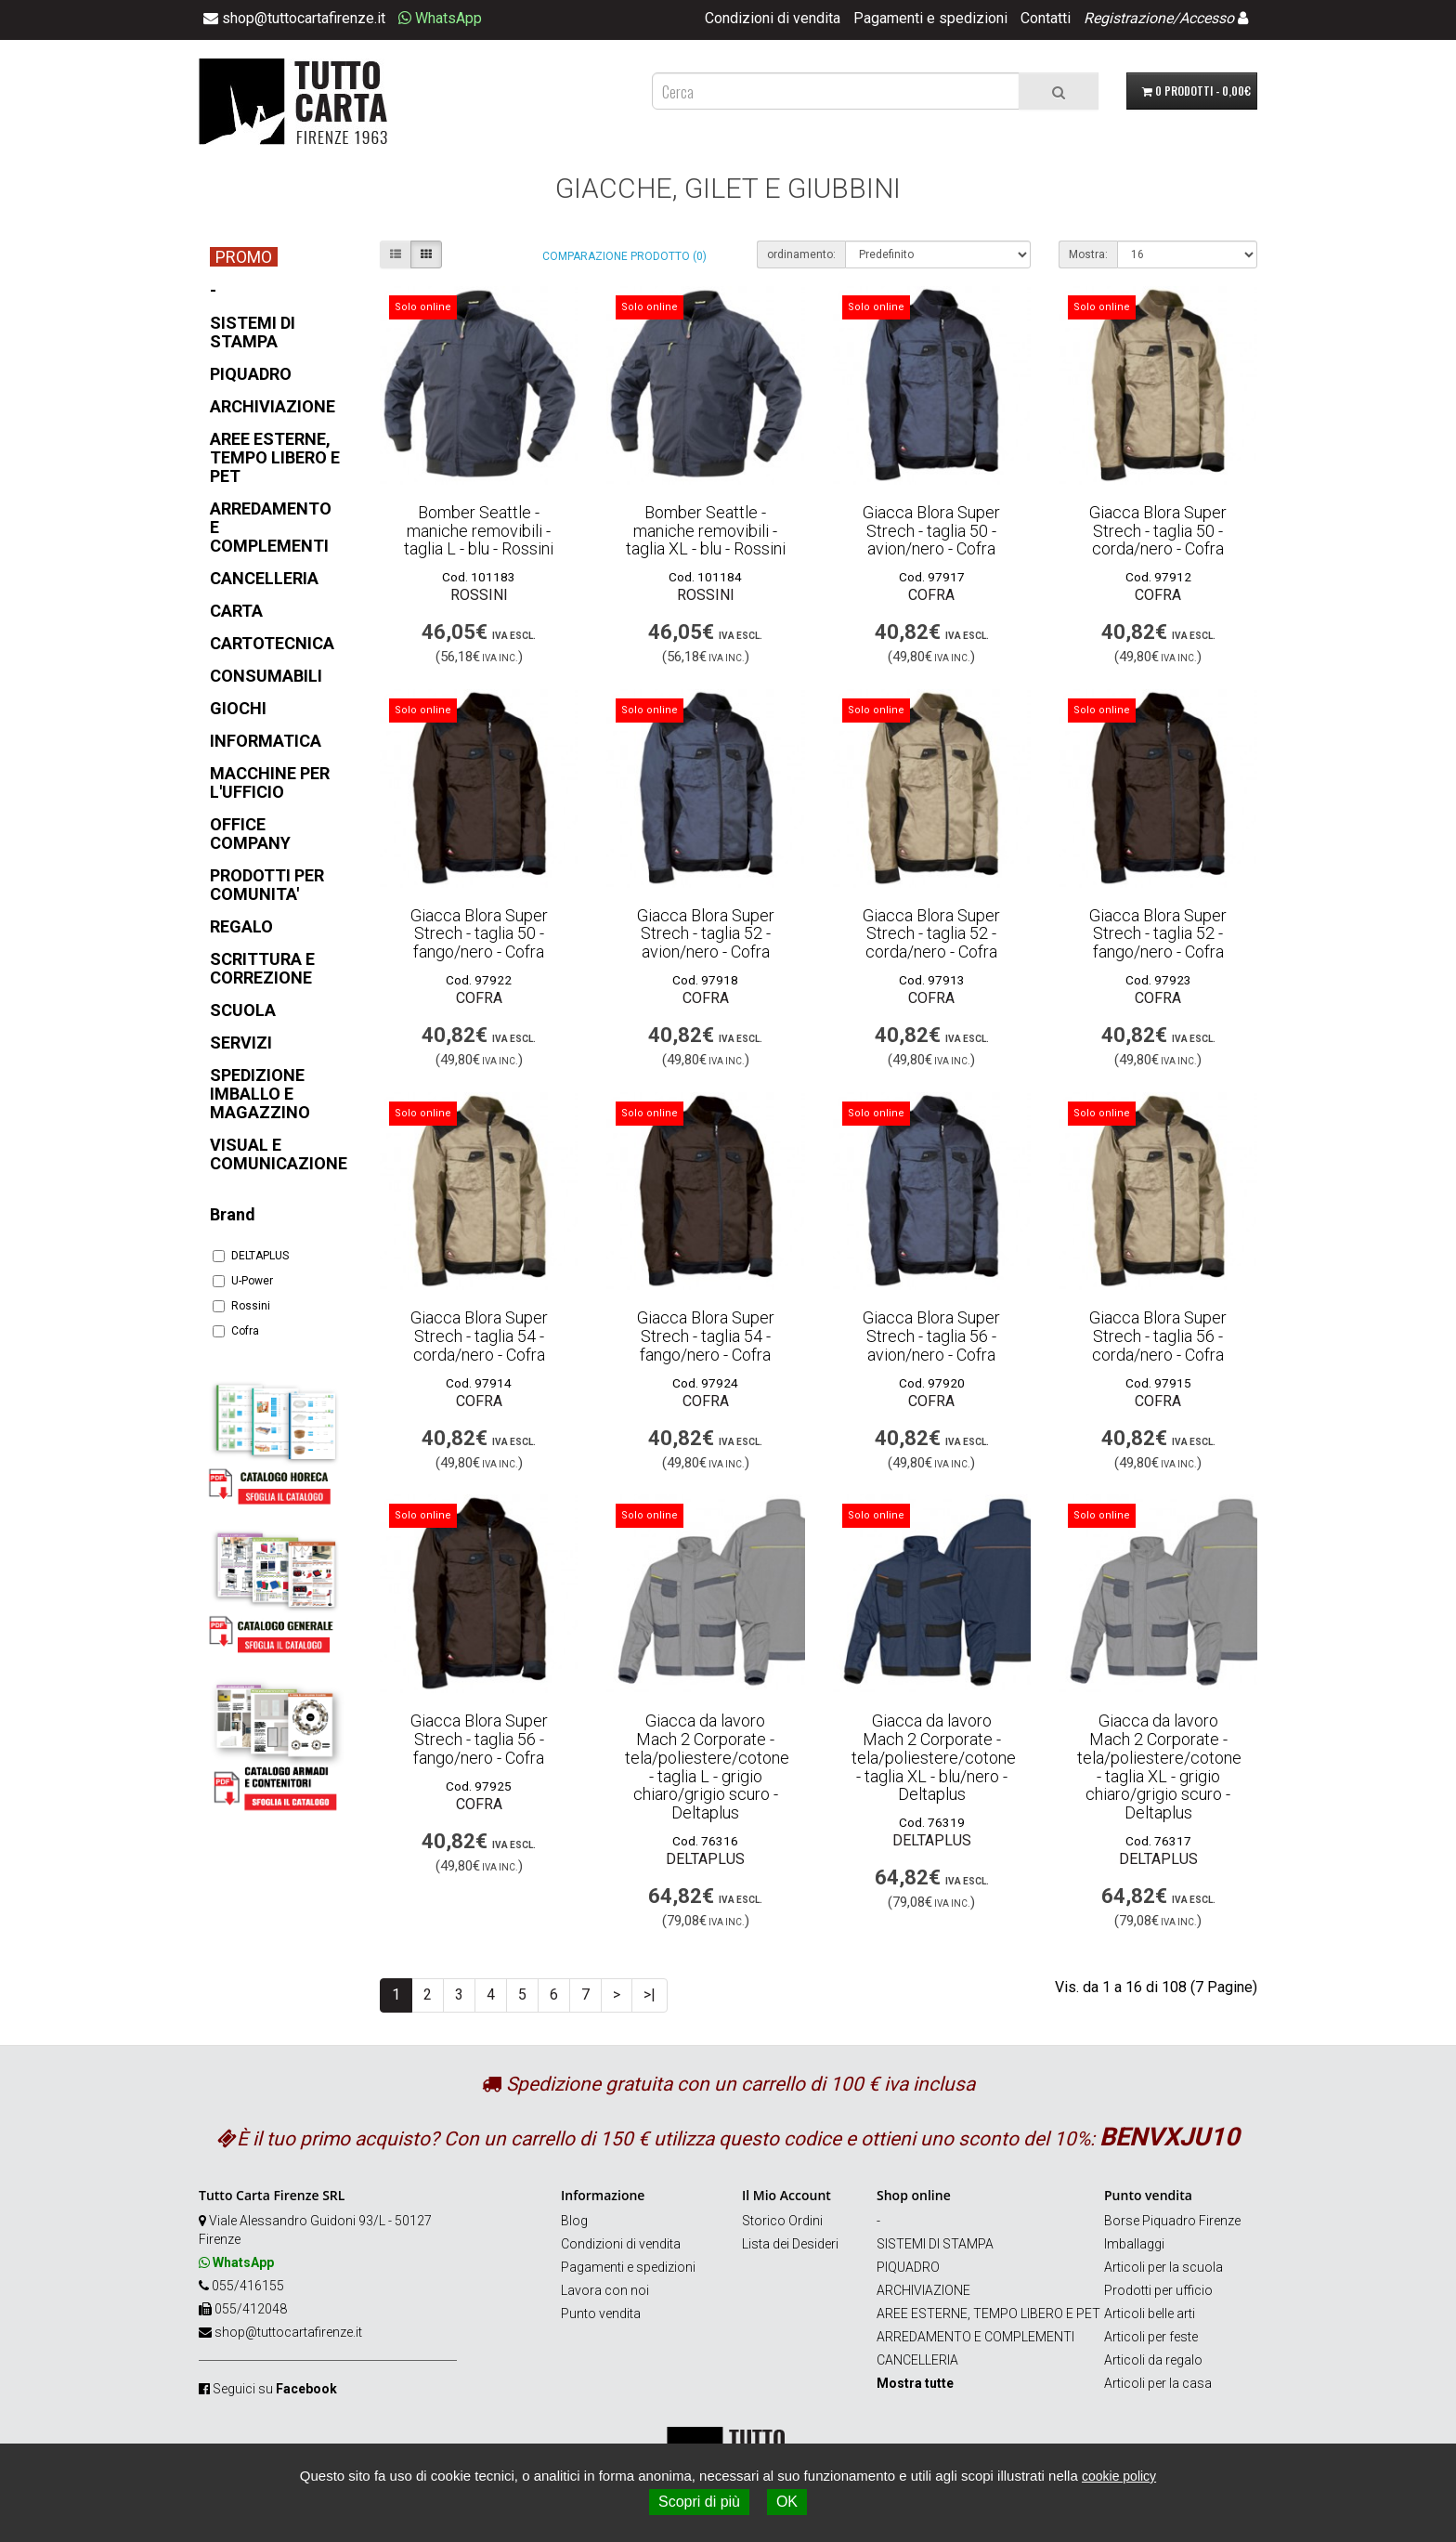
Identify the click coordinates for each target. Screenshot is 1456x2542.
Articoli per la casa (1158, 2383)
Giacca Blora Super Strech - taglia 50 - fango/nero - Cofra (479, 934)
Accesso (1206, 18)
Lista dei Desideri (790, 2243)
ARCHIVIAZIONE (923, 2290)
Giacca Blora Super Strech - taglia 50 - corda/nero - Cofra (1158, 530)
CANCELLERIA (917, 2360)
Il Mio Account (786, 2195)
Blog (574, 2220)
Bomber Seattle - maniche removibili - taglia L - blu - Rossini (478, 530)
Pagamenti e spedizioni (930, 18)
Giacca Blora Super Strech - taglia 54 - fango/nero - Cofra (705, 1336)
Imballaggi (1134, 2243)
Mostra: (1088, 254)
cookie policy (1119, 2476)
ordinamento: (801, 254)
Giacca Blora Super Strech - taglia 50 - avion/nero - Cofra (931, 530)
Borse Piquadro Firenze (1172, 2220)
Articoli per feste (1151, 2336)
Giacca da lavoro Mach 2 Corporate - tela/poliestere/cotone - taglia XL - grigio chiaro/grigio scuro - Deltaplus (1159, 1766)
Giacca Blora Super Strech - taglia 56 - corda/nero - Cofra (1158, 1336)
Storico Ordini (782, 2220)
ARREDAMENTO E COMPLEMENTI (975, 2336)
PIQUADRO (908, 2267)
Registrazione (1128, 18)
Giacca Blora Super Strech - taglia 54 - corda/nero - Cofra (479, 1336)
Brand (232, 1214)
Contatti (1045, 18)
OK (787, 2501)
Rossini (241, 1305)
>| (650, 1994)
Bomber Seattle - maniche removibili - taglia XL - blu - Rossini (706, 530)
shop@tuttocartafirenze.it (288, 2332)
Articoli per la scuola (1163, 2267)
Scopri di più (699, 2501)
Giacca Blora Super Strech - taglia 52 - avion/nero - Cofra (705, 934)
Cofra (236, 1330)
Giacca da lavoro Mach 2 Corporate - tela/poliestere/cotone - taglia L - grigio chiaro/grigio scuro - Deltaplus (707, 1766)
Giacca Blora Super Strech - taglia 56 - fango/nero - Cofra (479, 1739)
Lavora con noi (605, 2290)
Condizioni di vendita (772, 18)
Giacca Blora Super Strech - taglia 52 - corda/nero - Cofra (931, 934)
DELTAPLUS (251, 1255)
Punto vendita (601, 2313)
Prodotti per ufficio (1158, 2290)
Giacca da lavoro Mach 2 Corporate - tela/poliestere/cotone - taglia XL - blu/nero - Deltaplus (934, 1757)
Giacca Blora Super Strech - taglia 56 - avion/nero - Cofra (931, 1336)
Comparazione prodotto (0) (624, 256)
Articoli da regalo (1153, 2360)
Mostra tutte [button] (915, 2383)
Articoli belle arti (1149, 2313)
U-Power (243, 1280)
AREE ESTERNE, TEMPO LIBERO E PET (988, 2313)
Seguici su (275, 2388)
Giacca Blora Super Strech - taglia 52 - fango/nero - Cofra (1158, 934)
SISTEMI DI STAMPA (935, 2243)
